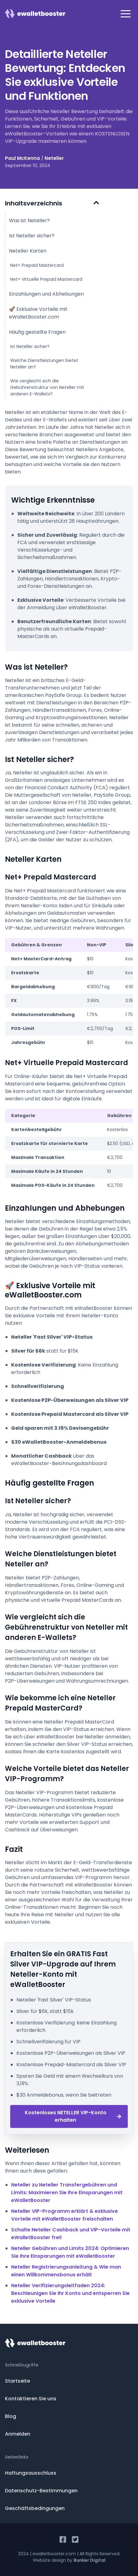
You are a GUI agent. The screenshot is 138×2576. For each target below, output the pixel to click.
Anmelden (17, 2433)
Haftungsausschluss (30, 2473)
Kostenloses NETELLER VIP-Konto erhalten (73, 2116)
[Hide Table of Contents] (96, 203)
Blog (10, 2416)
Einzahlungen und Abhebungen (46, 293)
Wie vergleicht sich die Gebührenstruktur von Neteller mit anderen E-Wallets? (47, 387)
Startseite (17, 2380)
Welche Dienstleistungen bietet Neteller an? (44, 363)
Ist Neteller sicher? (31, 235)
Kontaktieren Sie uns (30, 2398)
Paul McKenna (22, 158)
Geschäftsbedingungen (35, 2508)
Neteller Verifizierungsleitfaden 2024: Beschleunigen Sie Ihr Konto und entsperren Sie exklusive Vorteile (70, 2293)
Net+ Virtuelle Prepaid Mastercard (46, 279)
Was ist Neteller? (29, 220)
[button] (125, 13)
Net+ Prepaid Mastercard (37, 265)
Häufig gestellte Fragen (37, 332)
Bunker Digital (90, 2560)
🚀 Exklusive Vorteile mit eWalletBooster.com (38, 313)
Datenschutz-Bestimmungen (41, 2490)
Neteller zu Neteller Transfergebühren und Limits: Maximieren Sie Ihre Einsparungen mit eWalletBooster (67, 2192)
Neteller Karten (27, 250)
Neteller (54, 158)
